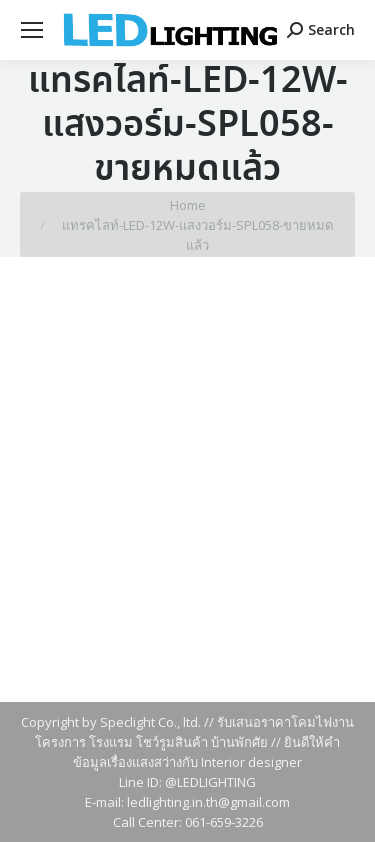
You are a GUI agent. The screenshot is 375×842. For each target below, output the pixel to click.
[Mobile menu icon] (32, 30)
